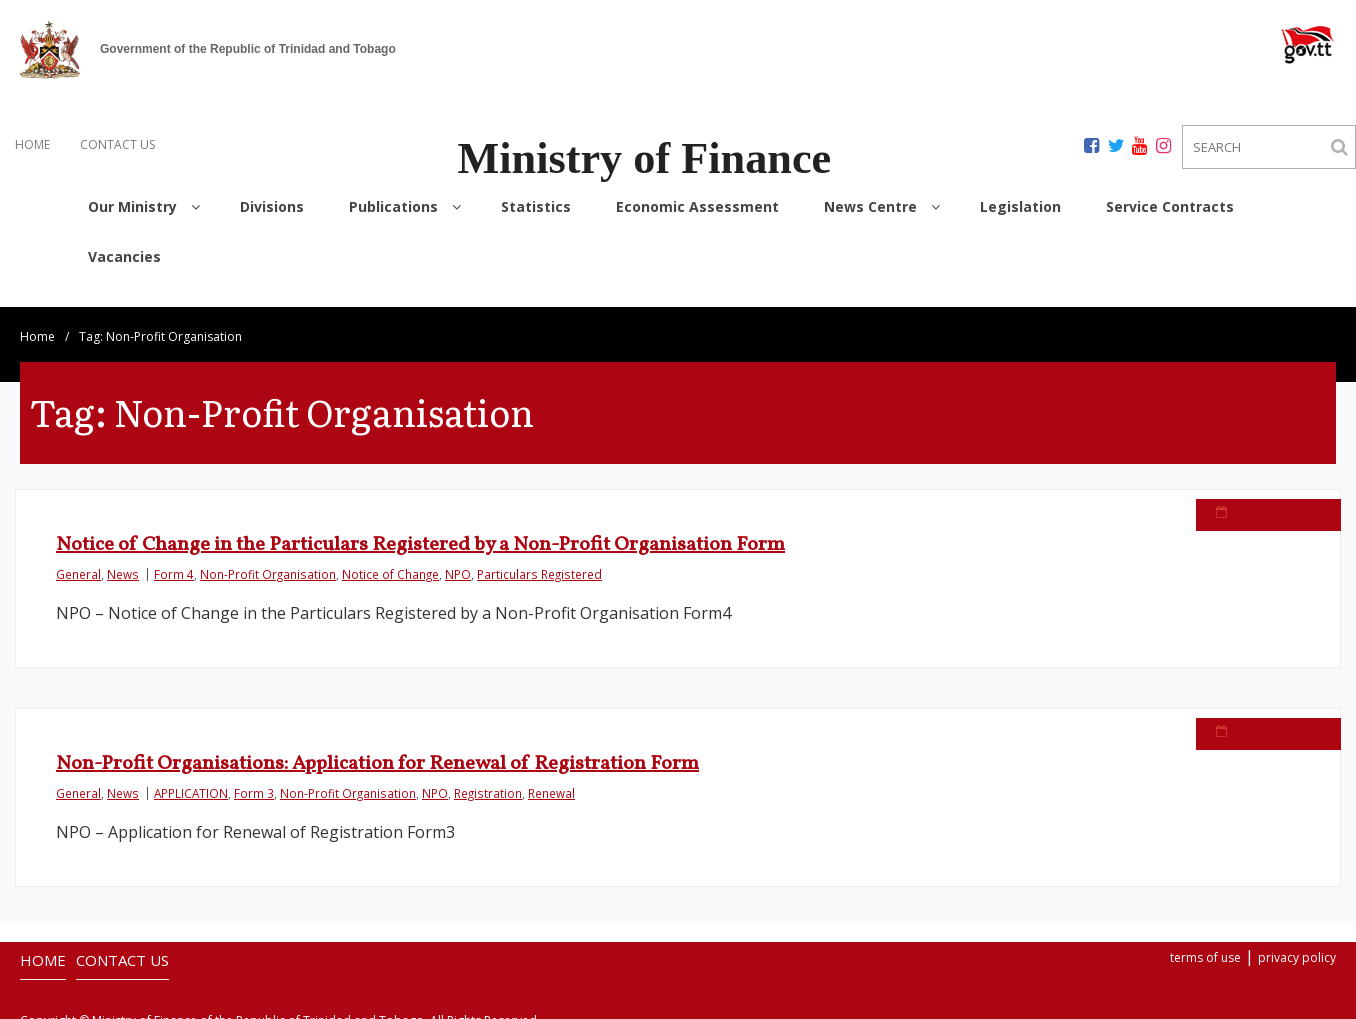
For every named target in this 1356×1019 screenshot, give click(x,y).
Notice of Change (390, 562)
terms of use (1205, 945)
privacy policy (1297, 945)
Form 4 (174, 562)
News (123, 562)
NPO (458, 562)
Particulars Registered (539, 562)
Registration (488, 781)
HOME (32, 144)
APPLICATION (191, 781)
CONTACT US (117, 144)
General (78, 562)
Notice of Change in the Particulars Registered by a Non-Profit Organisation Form (420, 533)
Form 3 (254, 781)
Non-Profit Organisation (268, 562)
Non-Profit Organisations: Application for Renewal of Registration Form (377, 752)
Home (37, 324)
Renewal (551, 781)
